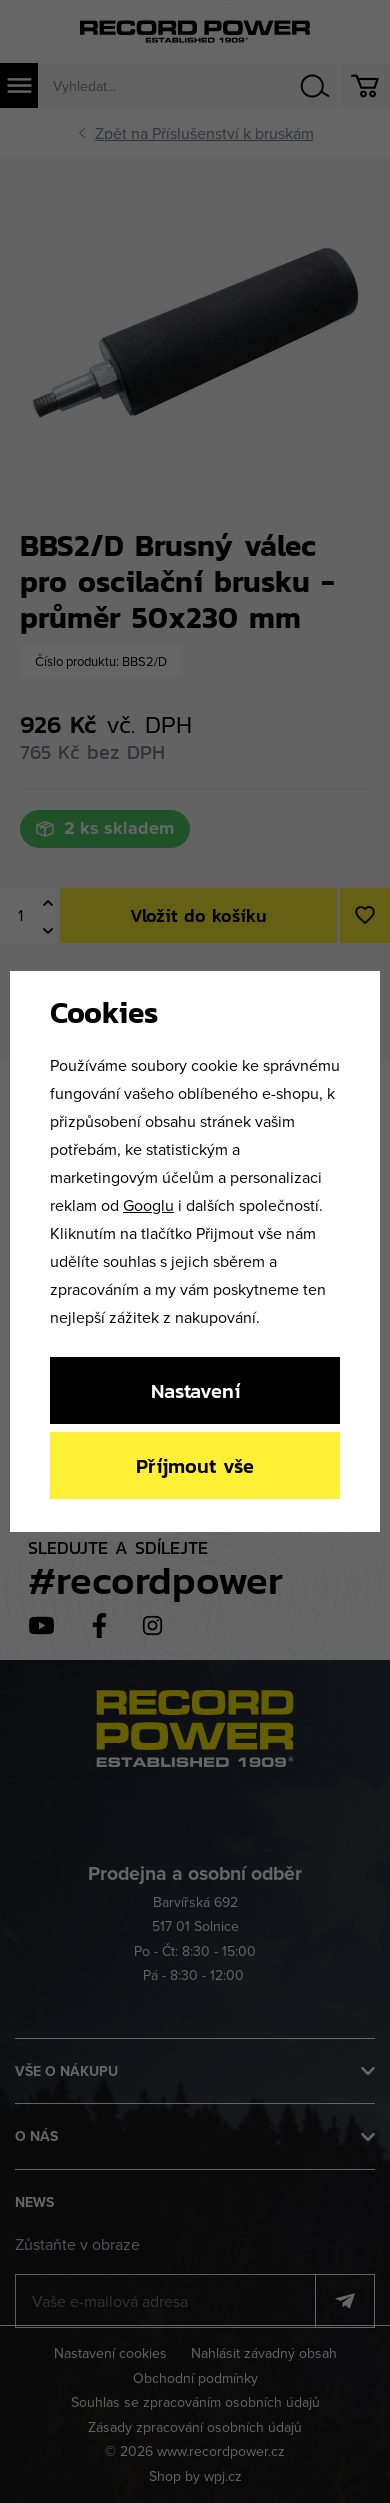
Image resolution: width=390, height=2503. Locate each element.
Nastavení (195, 1390)
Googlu (148, 1205)
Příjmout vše (195, 1465)
